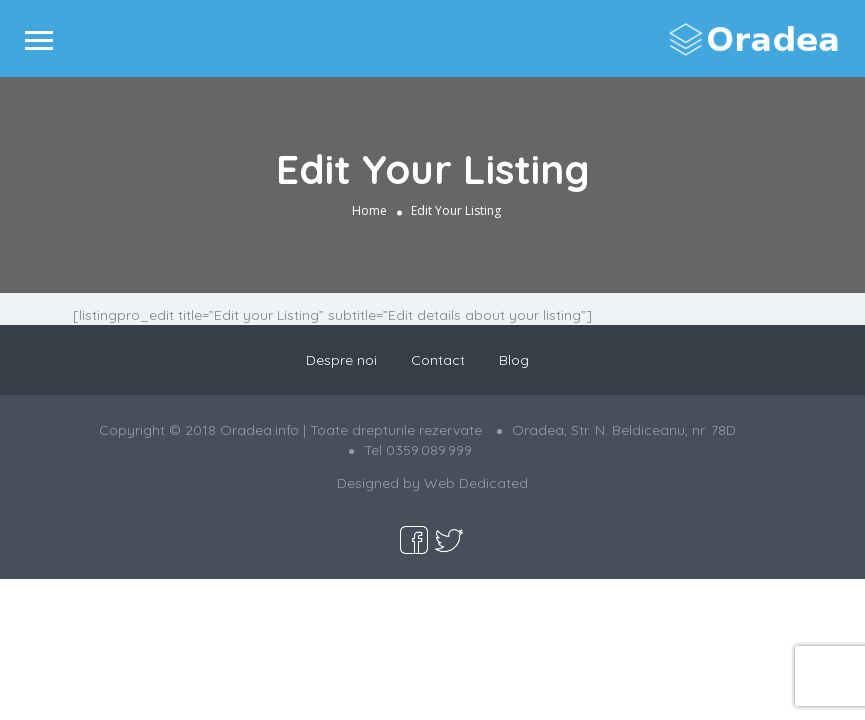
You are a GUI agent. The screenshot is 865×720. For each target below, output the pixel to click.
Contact (438, 360)
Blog (514, 360)
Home (369, 210)
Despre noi (341, 360)
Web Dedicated (476, 483)
